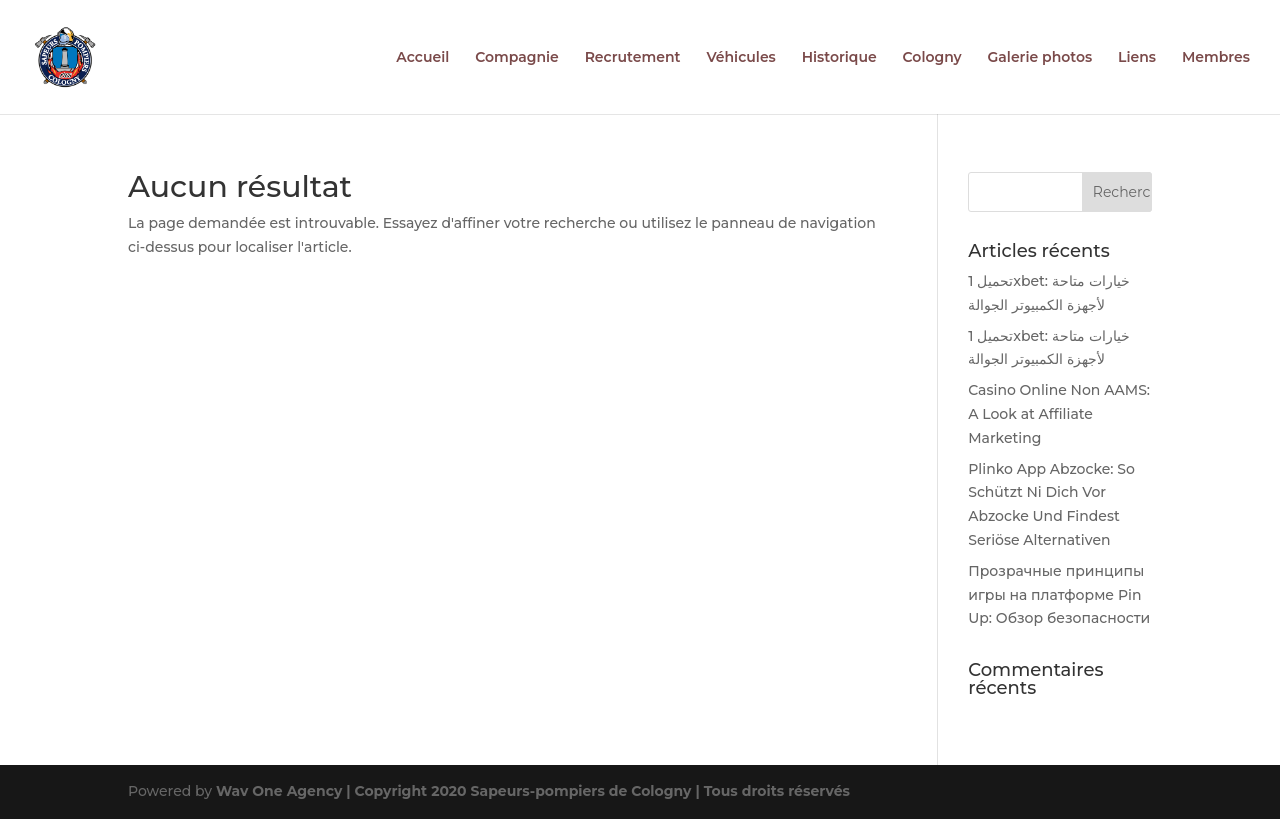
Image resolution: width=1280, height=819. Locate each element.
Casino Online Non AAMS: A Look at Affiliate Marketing (1059, 414)
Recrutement (633, 58)
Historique (839, 58)
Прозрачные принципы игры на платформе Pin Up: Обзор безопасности (1059, 595)
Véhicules (740, 58)
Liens (1137, 58)
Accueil (422, 58)
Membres (1216, 58)
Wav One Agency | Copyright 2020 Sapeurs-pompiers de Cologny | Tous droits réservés (533, 791)
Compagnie (517, 58)
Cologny (932, 58)
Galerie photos (1040, 58)
